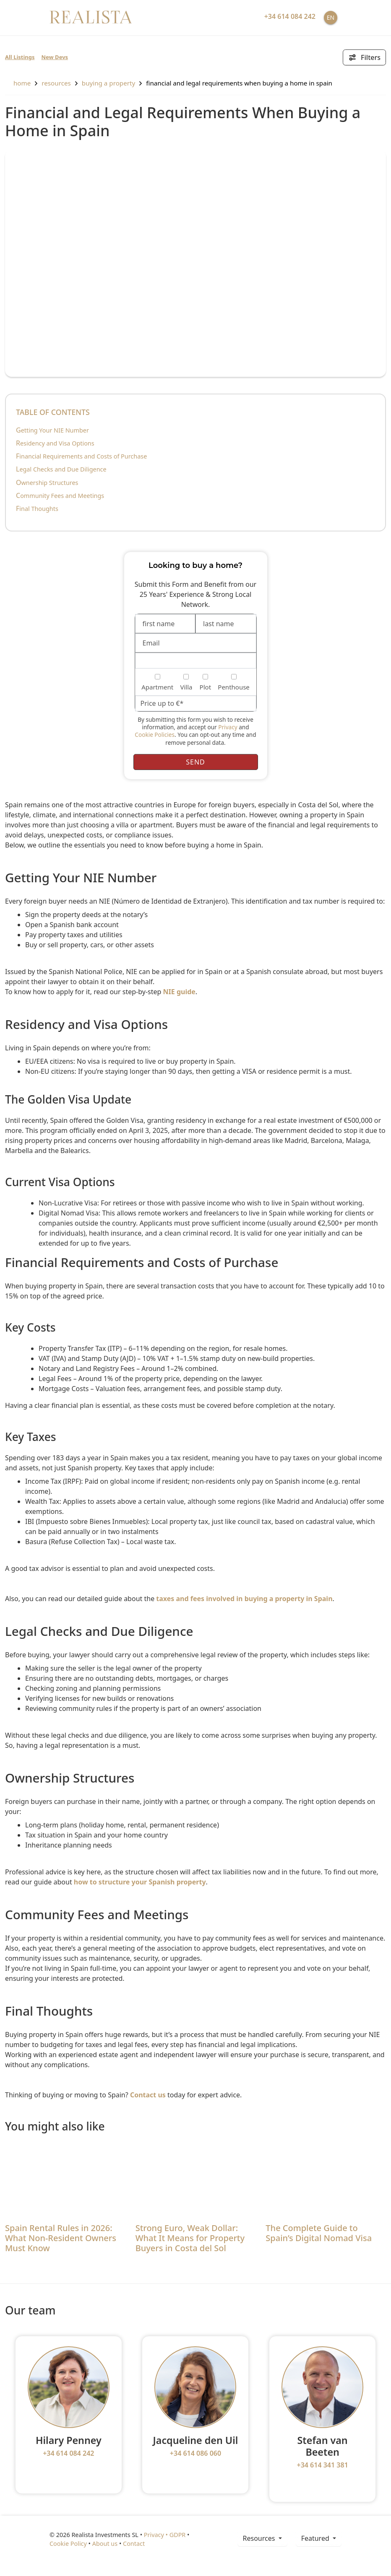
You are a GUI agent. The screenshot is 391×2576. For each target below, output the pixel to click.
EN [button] (330, 17)
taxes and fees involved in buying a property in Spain (244, 1598)
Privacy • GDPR (165, 2535)
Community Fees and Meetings (60, 495)
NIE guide (179, 991)
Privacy (227, 727)
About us (104, 2543)
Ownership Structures (47, 482)
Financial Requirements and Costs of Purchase (81, 456)
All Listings (20, 57)
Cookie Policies (155, 735)
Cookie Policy (68, 2543)
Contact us (148, 2094)
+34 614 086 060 (195, 2453)
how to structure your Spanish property (140, 1882)
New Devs (55, 57)
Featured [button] (316, 2538)
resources (56, 83)
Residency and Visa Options (55, 443)
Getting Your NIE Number (52, 430)
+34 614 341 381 (322, 2465)
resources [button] (260, 2538)
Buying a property (108, 83)
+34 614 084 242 (68, 2453)
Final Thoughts (37, 508)
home (18, 83)
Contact (134, 2543)
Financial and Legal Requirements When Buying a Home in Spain (239, 83)
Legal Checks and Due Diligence (61, 469)
